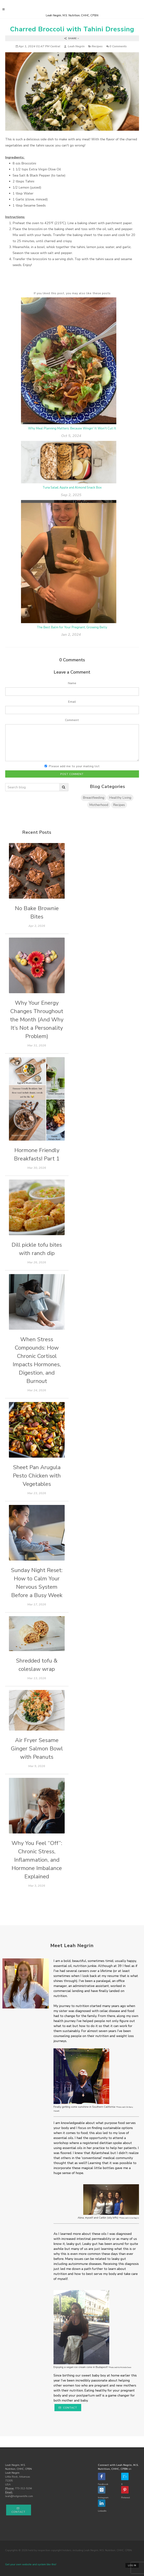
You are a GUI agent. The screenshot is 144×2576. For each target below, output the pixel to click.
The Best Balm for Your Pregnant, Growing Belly (72, 627)
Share (71, 38)
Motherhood (98, 805)
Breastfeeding (93, 797)
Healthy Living (120, 797)
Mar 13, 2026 (36, 1678)
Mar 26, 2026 (36, 1262)
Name (72, 683)
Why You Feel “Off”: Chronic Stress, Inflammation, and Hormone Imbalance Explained (37, 1859)
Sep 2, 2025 (71, 494)
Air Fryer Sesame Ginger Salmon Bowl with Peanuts (37, 1748)
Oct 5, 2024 (71, 435)
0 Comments (116, 46)
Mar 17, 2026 (36, 1604)
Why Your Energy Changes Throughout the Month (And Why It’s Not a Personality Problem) (36, 1019)
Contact (68, 2408)
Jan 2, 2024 (71, 634)
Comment (72, 720)
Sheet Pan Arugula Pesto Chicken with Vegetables (37, 1476)
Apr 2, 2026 (36, 926)
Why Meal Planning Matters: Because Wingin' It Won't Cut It (72, 428)
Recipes (97, 46)
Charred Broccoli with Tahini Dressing (72, 29)
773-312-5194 (23, 2488)
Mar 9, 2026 (36, 1766)
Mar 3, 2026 (36, 1886)
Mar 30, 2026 (36, 1168)
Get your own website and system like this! (30, 2564)
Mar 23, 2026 (36, 1493)
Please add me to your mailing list (74, 766)
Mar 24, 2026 (36, 1390)
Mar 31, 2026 (36, 1045)
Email (72, 702)
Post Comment (72, 774)
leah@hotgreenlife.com (19, 2496)
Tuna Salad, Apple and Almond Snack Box (72, 487)
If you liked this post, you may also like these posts (72, 293)
